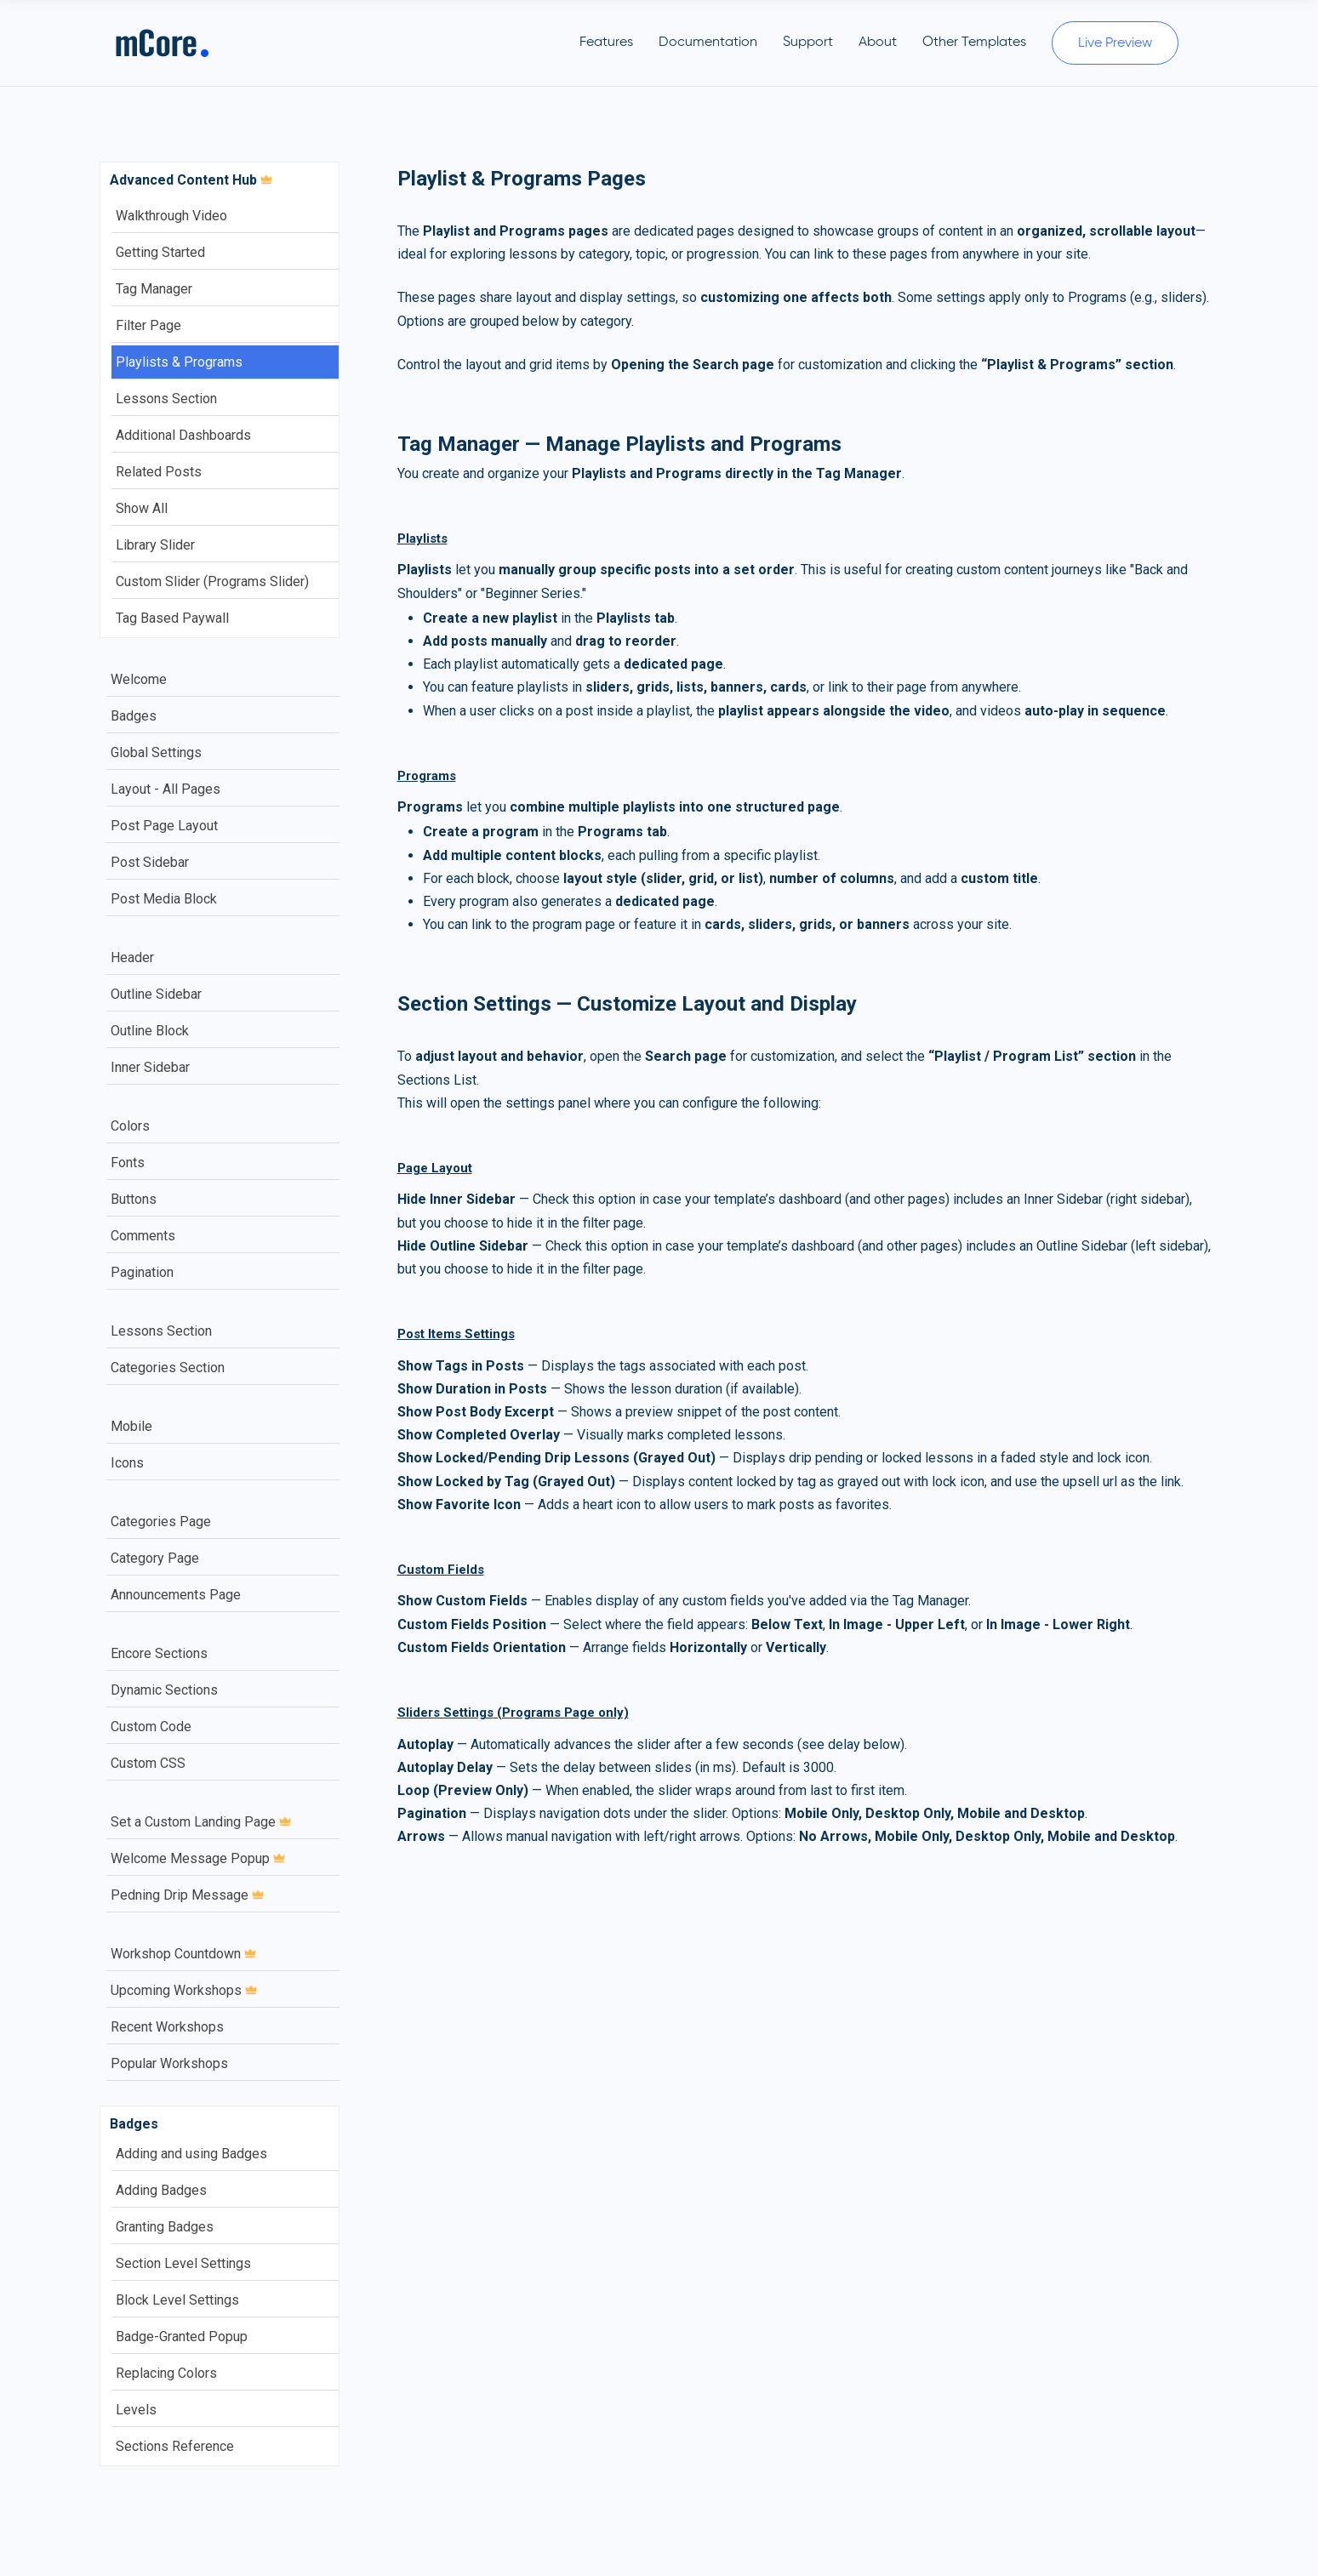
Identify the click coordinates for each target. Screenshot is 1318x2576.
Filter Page (148, 325)
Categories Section (168, 1367)
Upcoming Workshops (184, 1990)
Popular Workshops (169, 2063)
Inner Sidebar (150, 1067)
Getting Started (160, 252)
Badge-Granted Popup (182, 2336)
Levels (136, 2410)
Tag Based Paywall (172, 618)
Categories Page (161, 1521)
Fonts (128, 1162)
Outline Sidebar (156, 994)
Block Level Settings (177, 2300)
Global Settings (156, 752)
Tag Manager (154, 289)
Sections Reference (175, 2446)
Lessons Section (166, 398)
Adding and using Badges (191, 2154)
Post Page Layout (164, 826)
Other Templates (974, 42)
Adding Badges (161, 2190)
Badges (134, 716)
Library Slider (155, 545)
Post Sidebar (150, 862)
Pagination (142, 1272)
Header (132, 957)
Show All (142, 508)
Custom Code (151, 1726)
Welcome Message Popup (198, 1858)
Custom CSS (148, 1763)
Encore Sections (159, 1653)
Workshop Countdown (183, 1954)
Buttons (134, 1199)
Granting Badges (165, 2227)
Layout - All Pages (165, 789)
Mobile (131, 1426)
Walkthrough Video (171, 216)
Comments (143, 1236)
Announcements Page (176, 1595)
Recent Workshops (167, 2027)
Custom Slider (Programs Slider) (212, 581)
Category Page (155, 1558)
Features (606, 42)
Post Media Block (164, 899)
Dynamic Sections (164, 1690)
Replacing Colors (166, 2373)
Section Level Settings (183, 2263)
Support (808, 42)
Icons (127, 1463)
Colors (130, 1126)
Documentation (708, 42)
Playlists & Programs (179, 362)
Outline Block (150, 1031)
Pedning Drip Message (187, 1895)
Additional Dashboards (183, 435)
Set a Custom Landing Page (201, 1822)
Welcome (139, 679)
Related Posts (159, 472)
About (878, 42)
